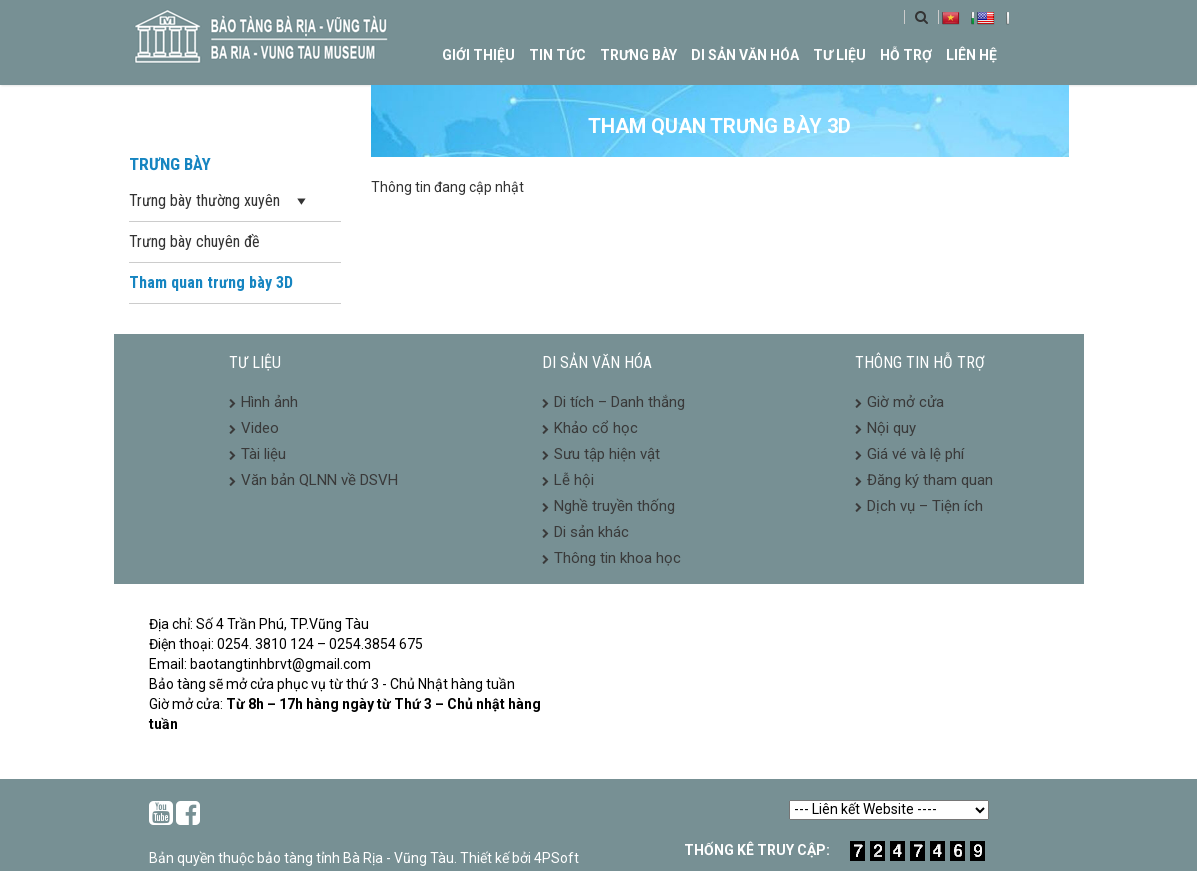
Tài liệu (263, 454)
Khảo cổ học (596, 428)
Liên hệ (971, 55)
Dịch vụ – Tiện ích (925, 506)
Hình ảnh (269, 402)
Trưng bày (638, 55)
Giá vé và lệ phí (915, 454)
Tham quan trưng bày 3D (211, 282)
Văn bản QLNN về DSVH (319, 480)
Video (260, 428)
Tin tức (557, 55)
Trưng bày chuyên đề (194, 241)
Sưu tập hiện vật (607, 454)
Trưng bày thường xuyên (219, 201)
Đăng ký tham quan (930, 480)
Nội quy (891, 428)
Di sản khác (591, 532)
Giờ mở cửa (905, 402)
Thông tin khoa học (617, 558)
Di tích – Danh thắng (619, 402)
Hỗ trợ (906, 55)
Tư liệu (839, 55)
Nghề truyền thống (614, 506)
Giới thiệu (478, 55)
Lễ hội (574, 480)
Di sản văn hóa (745, 55)
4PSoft (556, 858)
